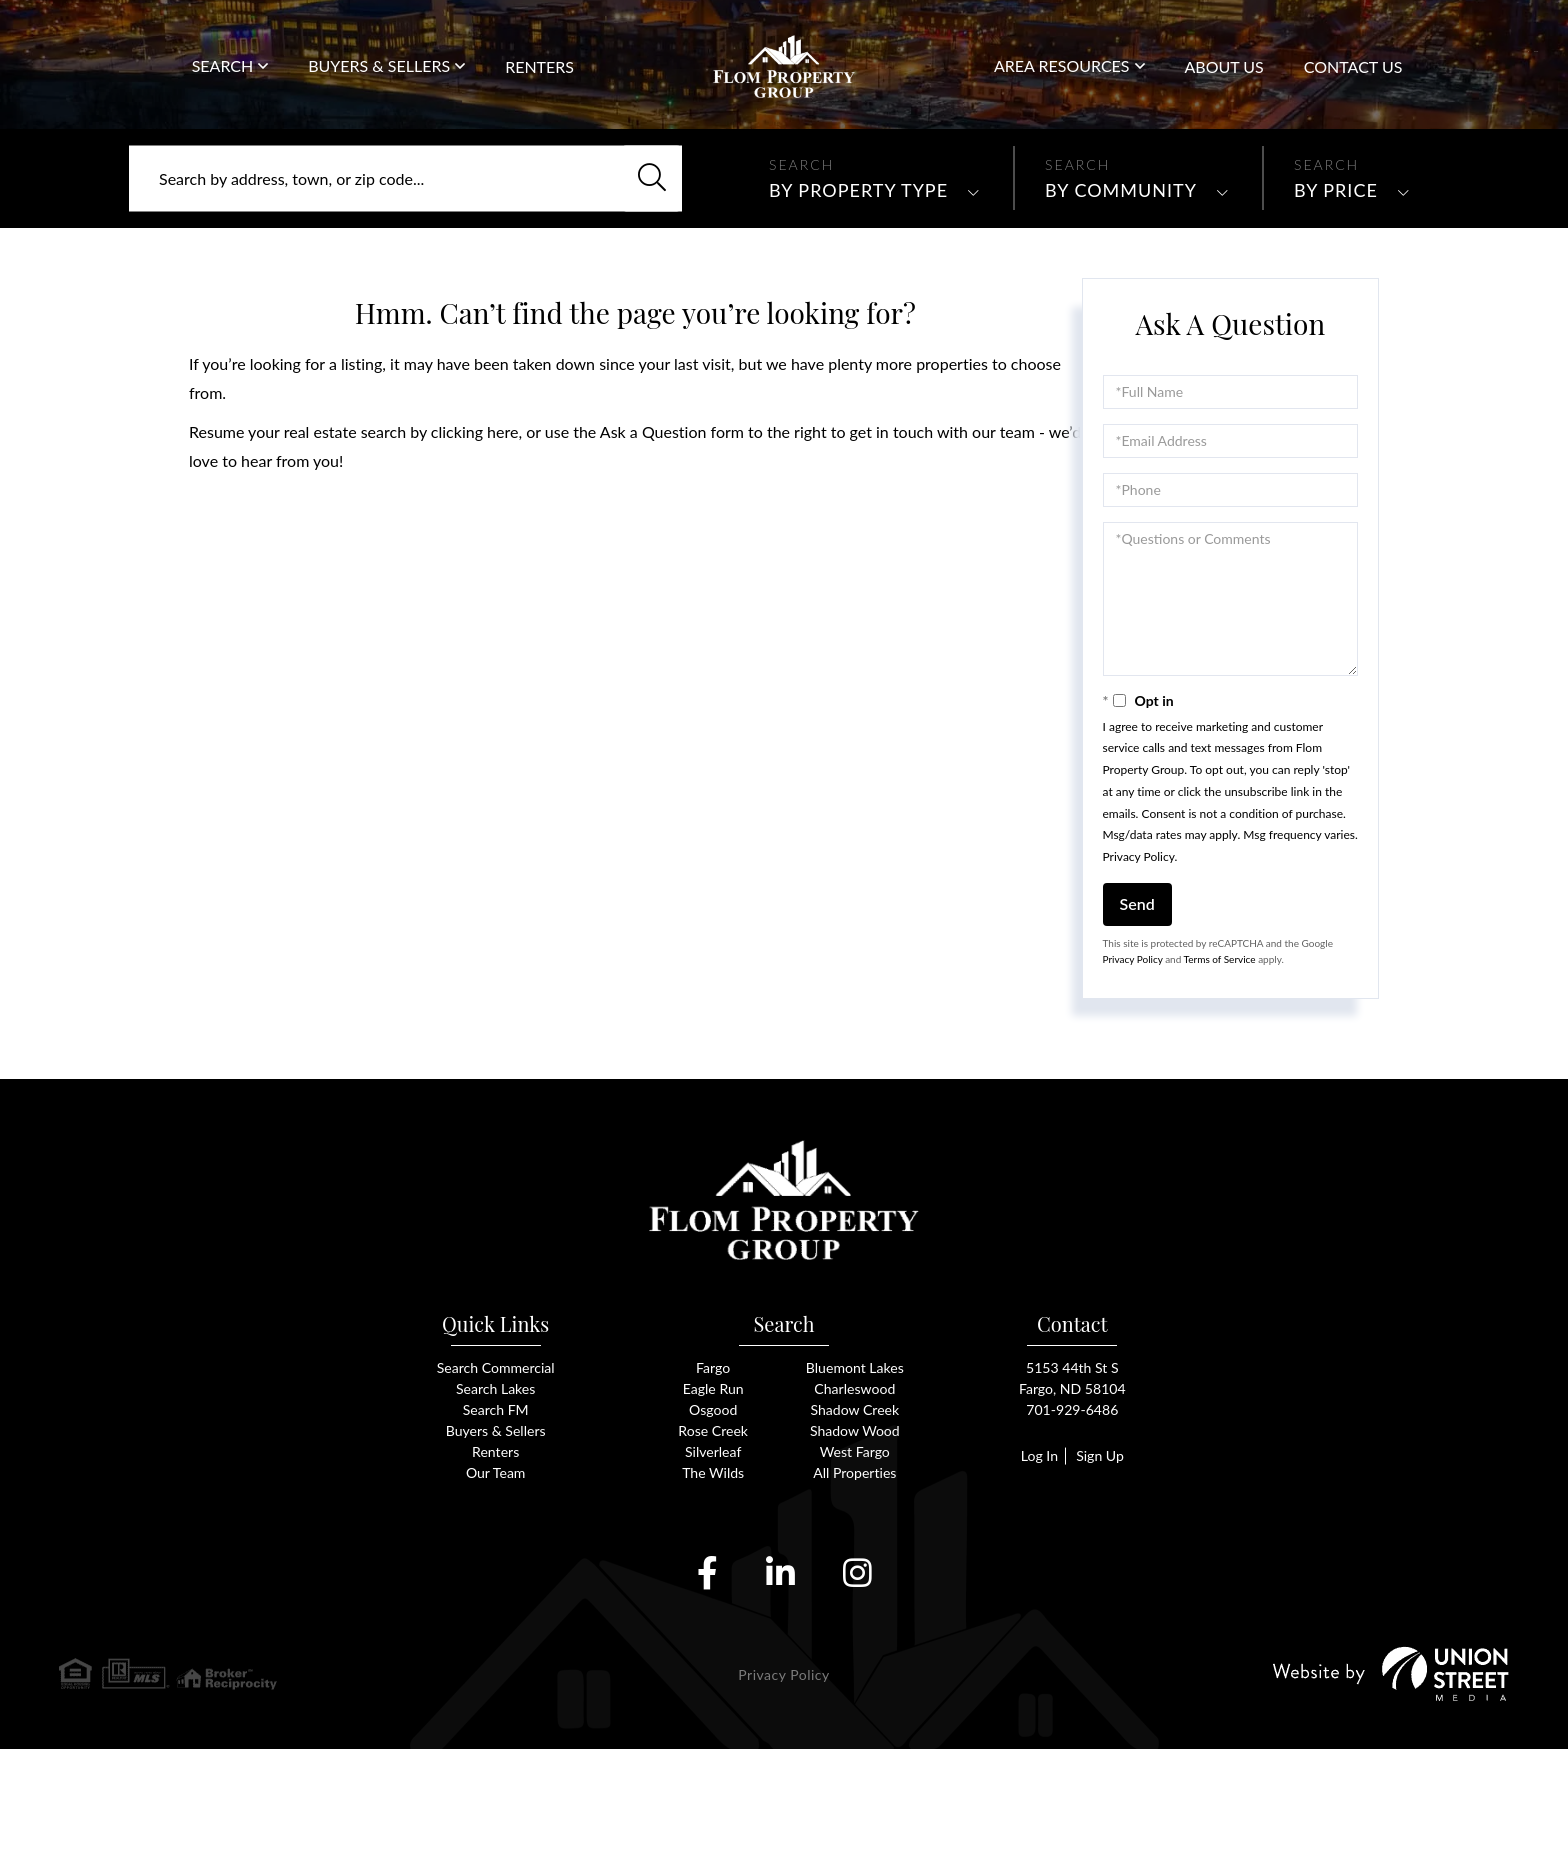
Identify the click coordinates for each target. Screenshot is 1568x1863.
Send (1137, 994)
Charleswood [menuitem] (855, 1497)
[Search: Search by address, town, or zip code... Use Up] (405, 270)
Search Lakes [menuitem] (495, 1497)
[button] (642, 270)
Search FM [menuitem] (495, 1519)
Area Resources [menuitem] (1062, 87)
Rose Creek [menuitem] (713, 1541)
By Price (1336, 281)
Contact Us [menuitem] (1353, 88)
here (502, 522)
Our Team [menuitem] (496, 1585)
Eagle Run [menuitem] (713, 1497)
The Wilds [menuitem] (713, 1585)
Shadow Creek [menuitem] (854, 1519)
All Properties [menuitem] (854, 1585)
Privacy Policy (1139, 947)
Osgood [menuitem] (713, 1519)
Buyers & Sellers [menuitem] (379, 87)
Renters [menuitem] (539, 88)
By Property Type (858, 281)
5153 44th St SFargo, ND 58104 (1072, 1486)
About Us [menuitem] (1224, 88)
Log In (1036, 1566)
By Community (1121, 281)
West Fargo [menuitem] (855, 1563)
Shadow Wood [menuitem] (855, 1541)
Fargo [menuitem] (713, 1475)
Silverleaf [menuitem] (713, 1563)
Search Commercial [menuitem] (496, 1475)
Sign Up (1102, 1566)
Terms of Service (1220, 1050)
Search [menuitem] (223, 87)
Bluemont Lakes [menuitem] (854, 1475)
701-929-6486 (1485, 49)
